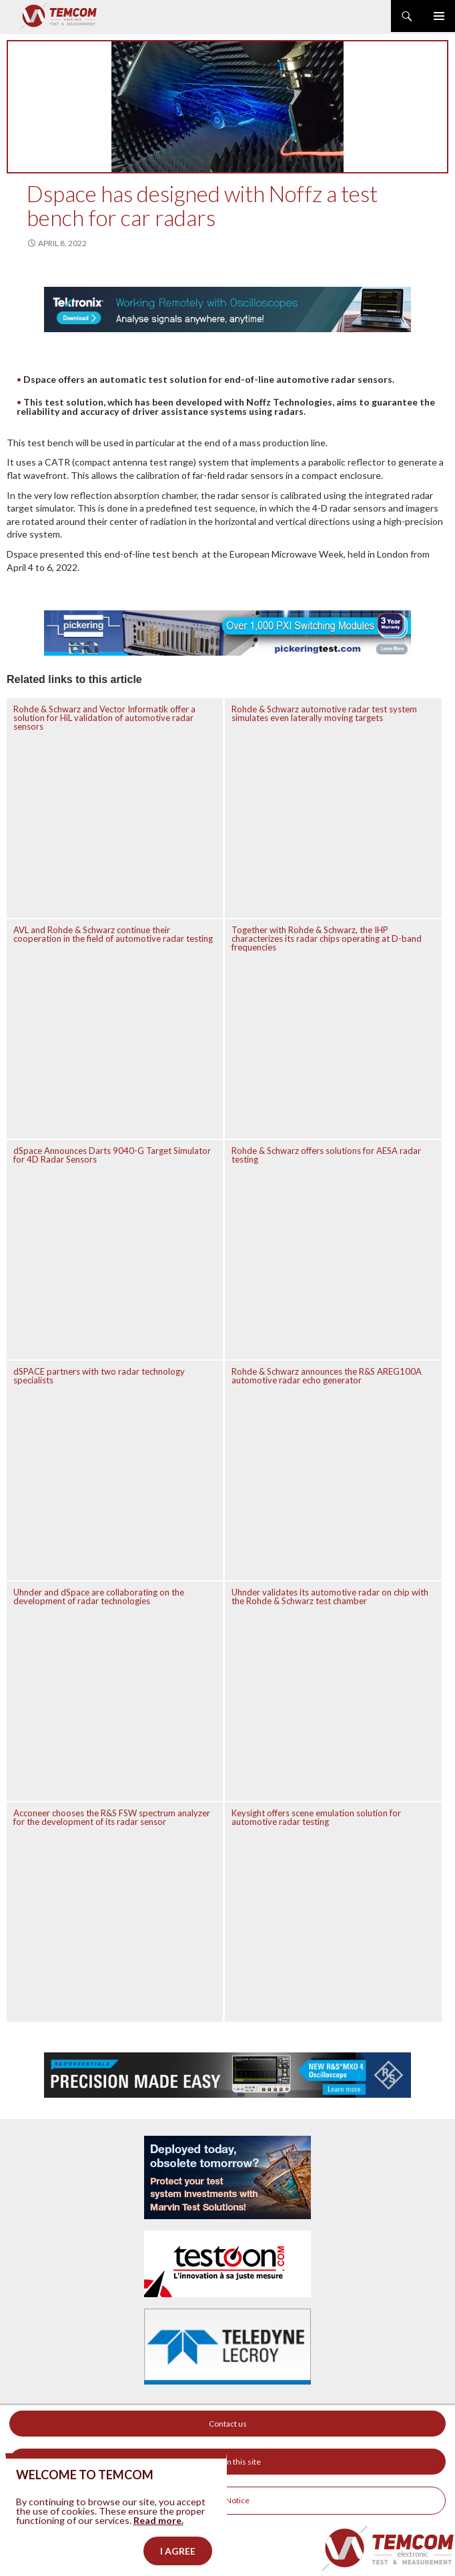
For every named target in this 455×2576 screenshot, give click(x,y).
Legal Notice (227, 2500)
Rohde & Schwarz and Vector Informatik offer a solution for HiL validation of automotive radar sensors (104, 718)
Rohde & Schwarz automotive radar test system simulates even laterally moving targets (324, 713)
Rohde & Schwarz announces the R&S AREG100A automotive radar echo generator (327, 1375)
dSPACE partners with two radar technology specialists (99, 1375)
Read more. (158, 2543)
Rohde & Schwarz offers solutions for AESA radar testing (326, 1155)
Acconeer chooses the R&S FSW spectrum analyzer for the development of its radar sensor (111, 1817)
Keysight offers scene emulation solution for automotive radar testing (316, 1817)
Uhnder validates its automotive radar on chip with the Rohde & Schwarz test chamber (330, 1596)
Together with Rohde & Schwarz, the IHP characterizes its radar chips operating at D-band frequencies (327, 938)
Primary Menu (439, 16)
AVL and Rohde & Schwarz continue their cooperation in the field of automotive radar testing (113, 934)
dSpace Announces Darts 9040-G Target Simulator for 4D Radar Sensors (112, 1155)
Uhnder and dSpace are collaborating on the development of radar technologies (98, 1596)
